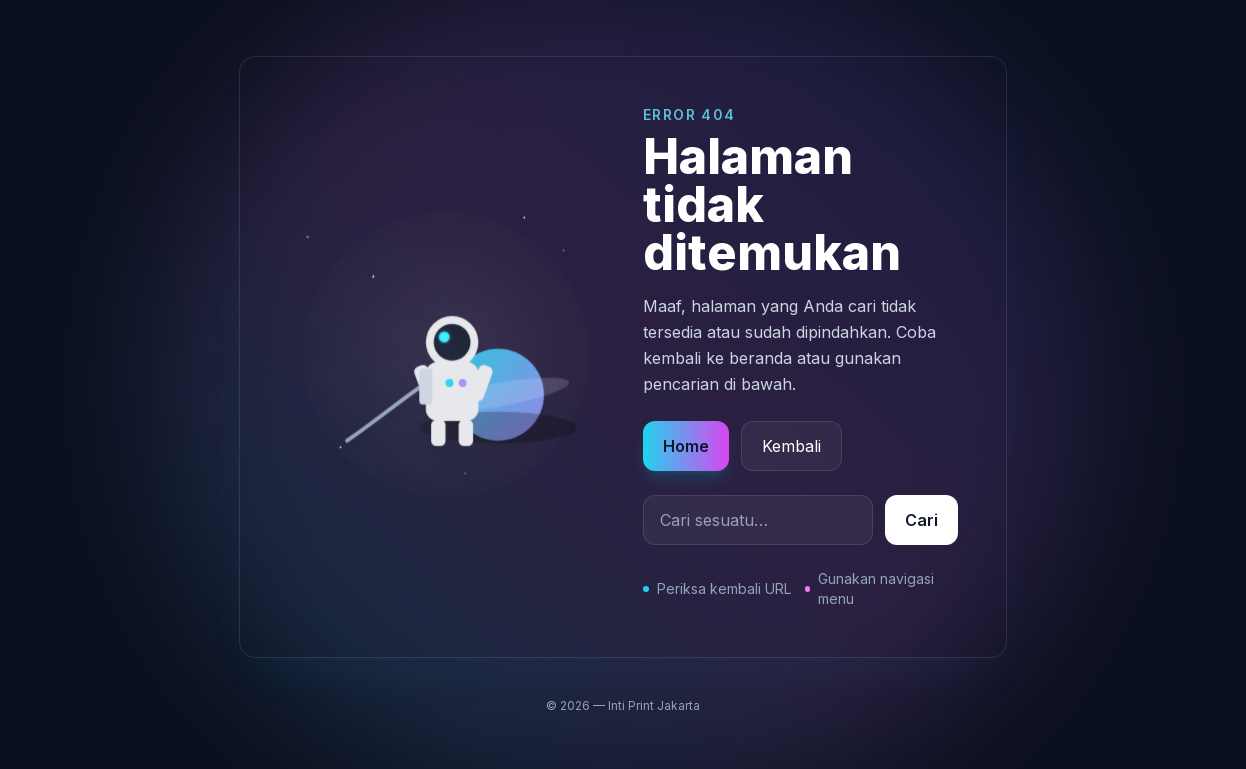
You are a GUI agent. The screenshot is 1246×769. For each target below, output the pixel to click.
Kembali (791, 446)
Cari (921, 520)
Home (686, 446)
